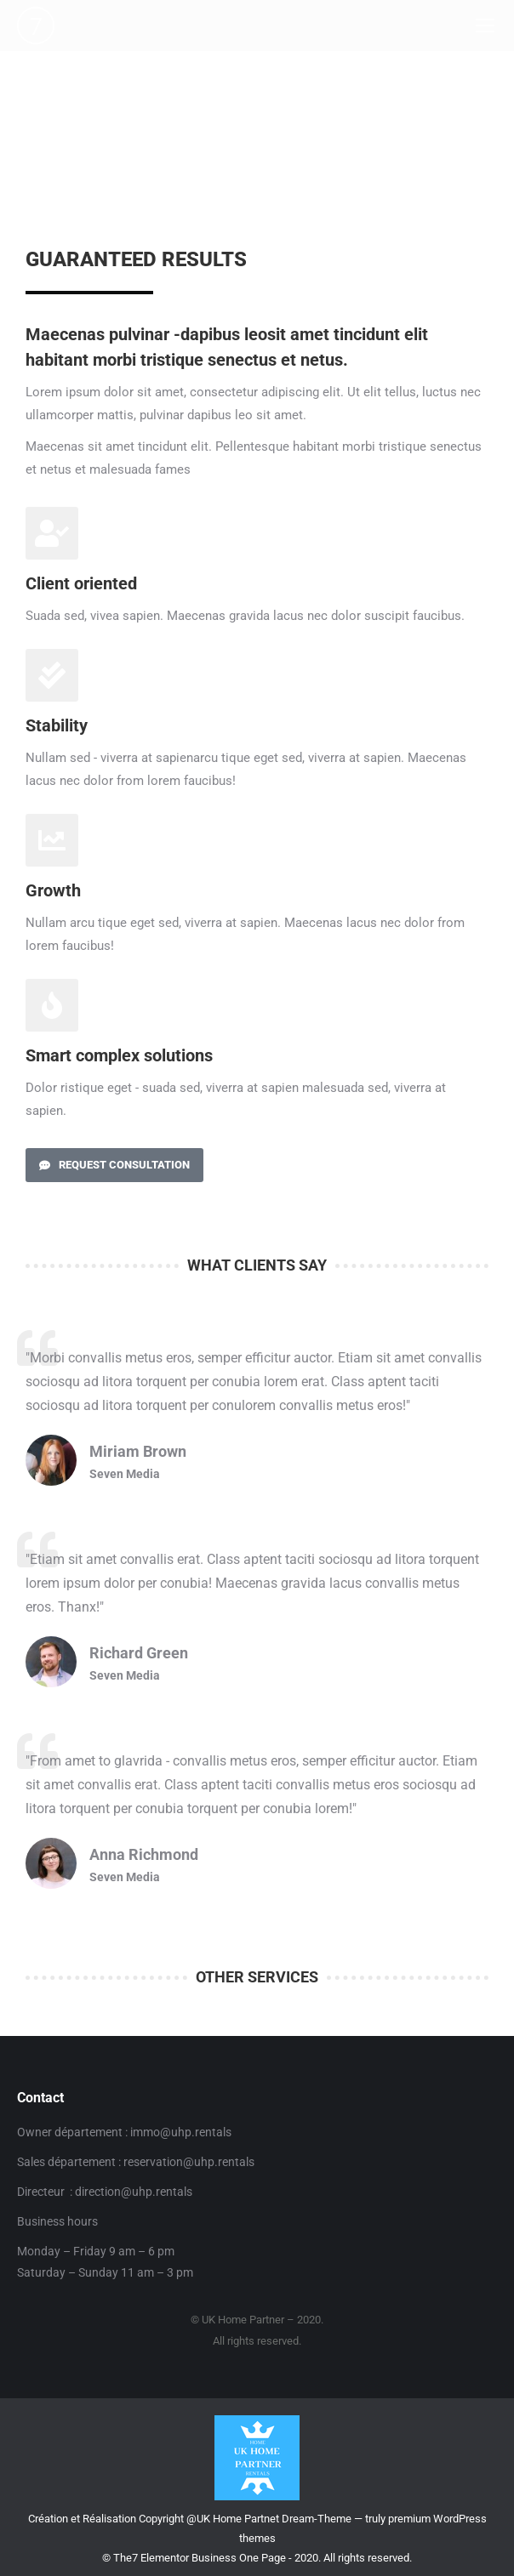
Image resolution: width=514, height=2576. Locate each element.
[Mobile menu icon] (485, 25)
